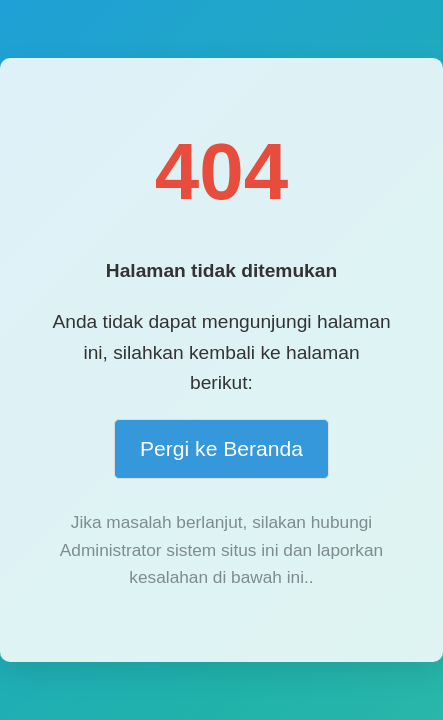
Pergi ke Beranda (221, 448)
